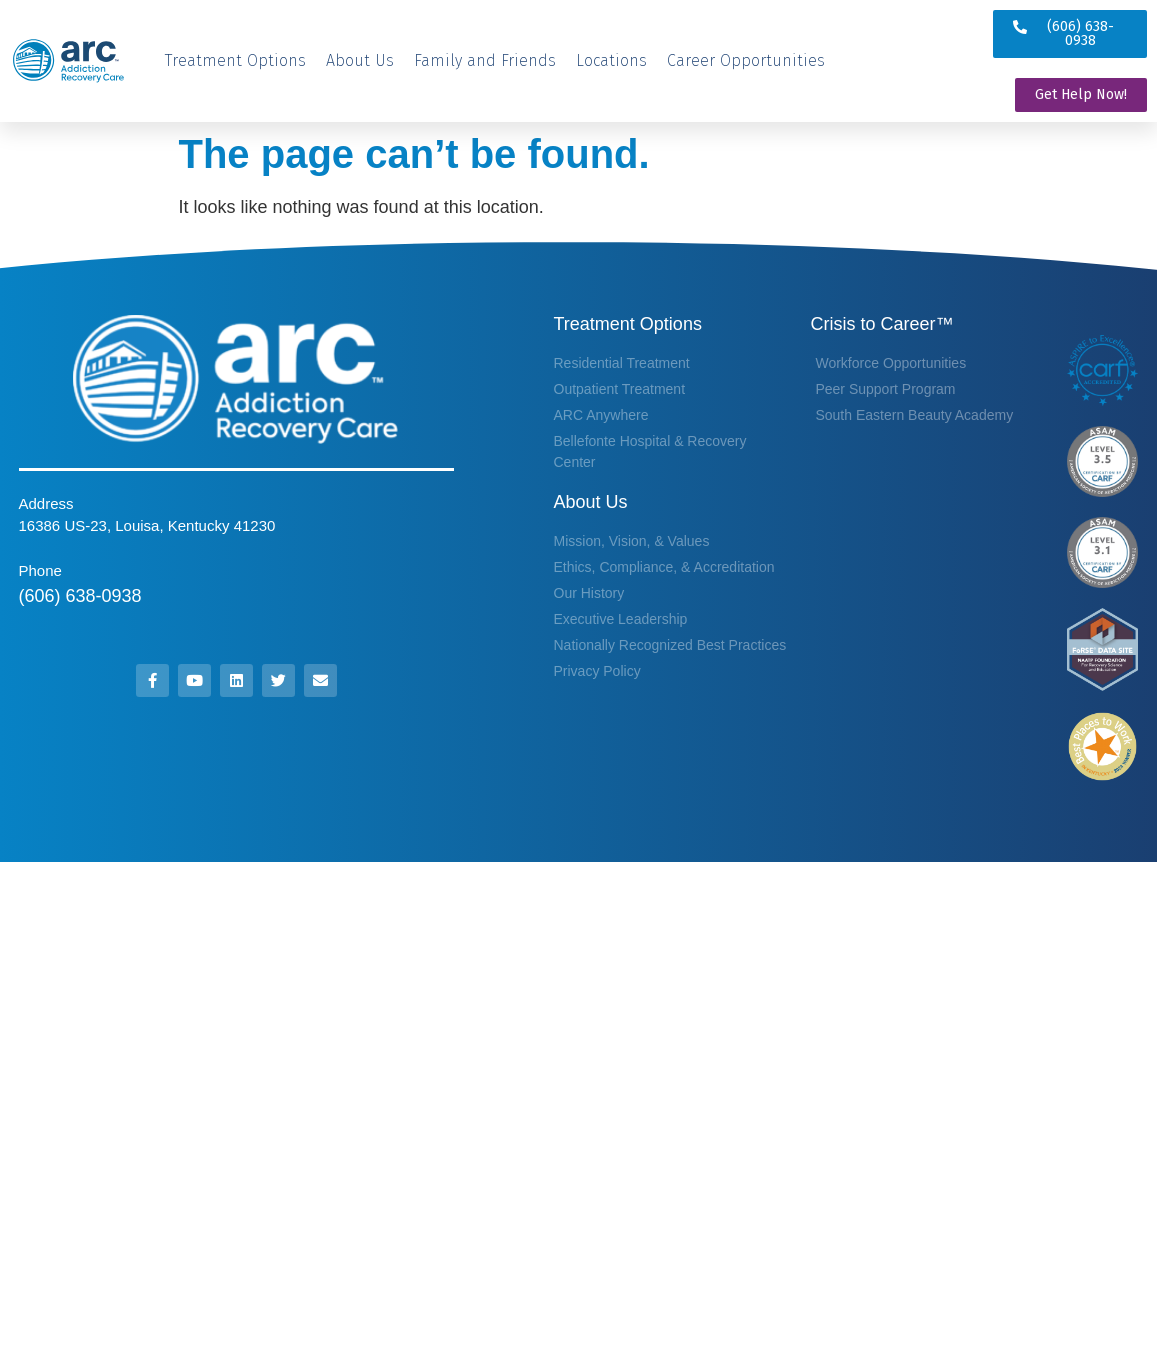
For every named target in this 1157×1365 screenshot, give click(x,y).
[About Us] (360, 61)
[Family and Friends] (485, 61)
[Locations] (611, 61)
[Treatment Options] (235, 61)
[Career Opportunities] (746, 61)
